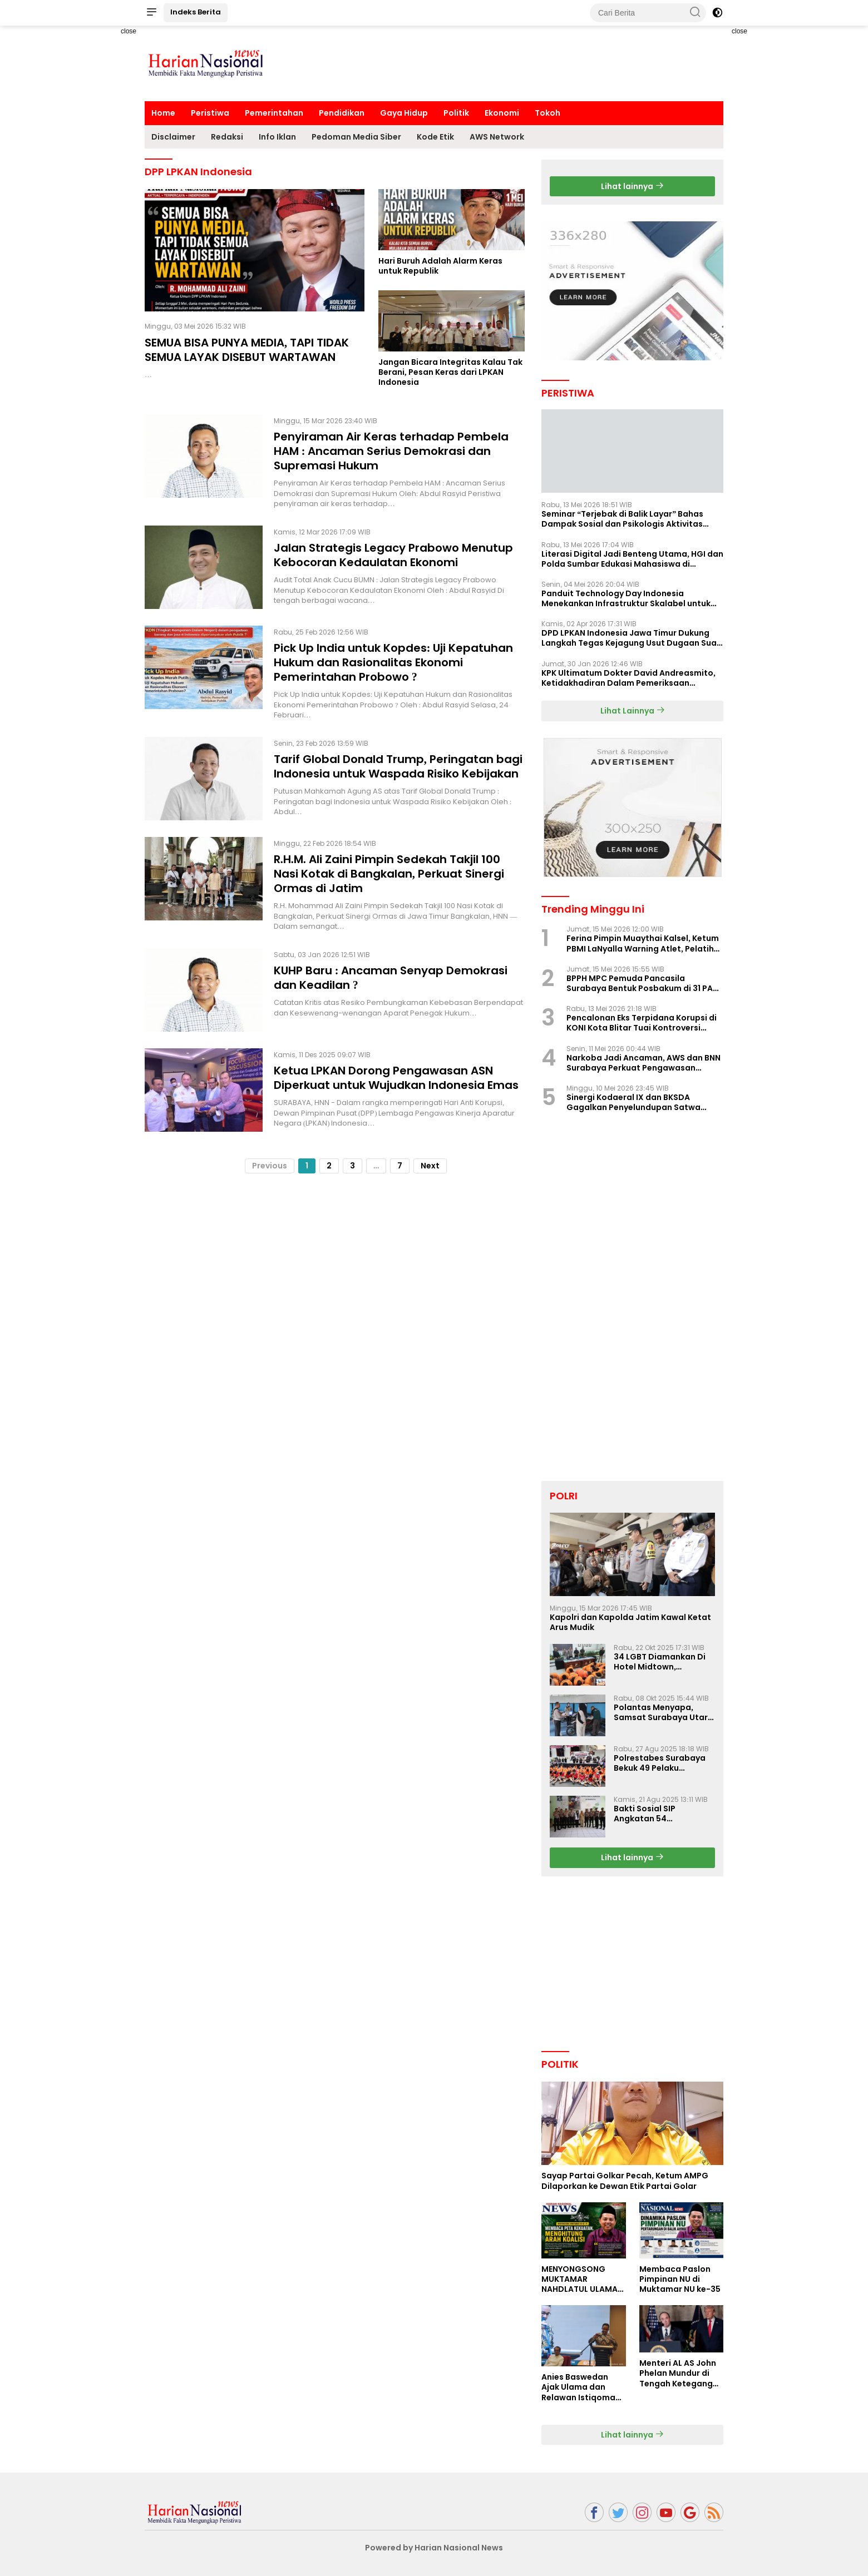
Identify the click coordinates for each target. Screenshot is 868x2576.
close (128, 31)
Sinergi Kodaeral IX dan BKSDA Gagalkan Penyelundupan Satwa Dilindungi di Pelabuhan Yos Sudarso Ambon (640, 1102)
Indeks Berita (195, 12)
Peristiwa (210, 112)
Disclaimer (173, 136)
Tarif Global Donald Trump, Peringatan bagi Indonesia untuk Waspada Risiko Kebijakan (398, 766)
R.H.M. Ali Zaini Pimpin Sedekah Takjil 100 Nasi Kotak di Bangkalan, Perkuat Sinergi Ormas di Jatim (389, 873)
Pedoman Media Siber (356, 136)
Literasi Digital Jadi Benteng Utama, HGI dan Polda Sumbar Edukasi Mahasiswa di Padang (632, 559)
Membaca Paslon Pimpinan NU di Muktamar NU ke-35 (680, 2279)
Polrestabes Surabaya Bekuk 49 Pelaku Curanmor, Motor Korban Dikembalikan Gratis (660, 1763)
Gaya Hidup (404, 112)
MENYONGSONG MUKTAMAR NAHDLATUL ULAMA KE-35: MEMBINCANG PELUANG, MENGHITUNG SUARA (582, 2279)
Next (430, 1165)
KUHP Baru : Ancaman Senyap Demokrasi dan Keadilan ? (391, 978)
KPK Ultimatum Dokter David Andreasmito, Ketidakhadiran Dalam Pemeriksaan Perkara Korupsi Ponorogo (628, 678)
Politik (456, 112)
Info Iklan (277, 136)
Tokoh (547, 112)
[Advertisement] (105, 192)
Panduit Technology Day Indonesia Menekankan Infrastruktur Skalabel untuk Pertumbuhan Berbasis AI (626, 598)
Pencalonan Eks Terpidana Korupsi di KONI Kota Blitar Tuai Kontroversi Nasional (641, 1023)
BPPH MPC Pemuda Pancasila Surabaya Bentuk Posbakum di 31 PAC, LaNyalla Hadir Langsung (643, 983)
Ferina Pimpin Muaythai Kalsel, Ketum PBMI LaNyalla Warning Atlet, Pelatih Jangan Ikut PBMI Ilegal (642, 943)
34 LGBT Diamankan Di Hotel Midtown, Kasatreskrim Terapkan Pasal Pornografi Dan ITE (664, 1662)
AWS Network (497, 136)
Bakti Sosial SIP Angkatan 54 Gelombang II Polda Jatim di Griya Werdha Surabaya (659, 1814)
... (376, 1165)
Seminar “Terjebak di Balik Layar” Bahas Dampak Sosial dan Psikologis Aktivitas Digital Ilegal (622, 519)
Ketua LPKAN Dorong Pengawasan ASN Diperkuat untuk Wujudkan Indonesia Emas (396, 1078)
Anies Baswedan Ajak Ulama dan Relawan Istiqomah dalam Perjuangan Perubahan (580, 2387)
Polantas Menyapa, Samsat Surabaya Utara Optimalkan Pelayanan (663, 1712)
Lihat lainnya (632, 186)
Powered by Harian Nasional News (434, 2547)
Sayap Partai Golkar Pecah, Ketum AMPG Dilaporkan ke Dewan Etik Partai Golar (624, 2181)
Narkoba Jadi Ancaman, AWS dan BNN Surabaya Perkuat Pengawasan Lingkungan (643, 1063)
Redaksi (227, 136)
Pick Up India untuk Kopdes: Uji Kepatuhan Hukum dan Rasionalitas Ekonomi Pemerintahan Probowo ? (394, 662)
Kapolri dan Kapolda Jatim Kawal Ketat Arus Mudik (630, 1622)
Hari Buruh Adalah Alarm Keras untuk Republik (440, 266)
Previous (269, 1165)
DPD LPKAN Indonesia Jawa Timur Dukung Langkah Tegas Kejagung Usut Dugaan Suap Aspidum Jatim (631, 638)
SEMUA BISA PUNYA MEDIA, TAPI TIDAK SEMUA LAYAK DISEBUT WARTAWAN (247, 350)
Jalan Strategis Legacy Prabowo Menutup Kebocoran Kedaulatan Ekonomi (393, 555)
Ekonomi (502, 112)
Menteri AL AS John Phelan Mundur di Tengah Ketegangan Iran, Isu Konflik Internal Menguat (681, 2373)
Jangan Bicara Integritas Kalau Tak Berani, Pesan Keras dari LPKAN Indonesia (450, 372)
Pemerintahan (274, 112)
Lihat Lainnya (632, 710)
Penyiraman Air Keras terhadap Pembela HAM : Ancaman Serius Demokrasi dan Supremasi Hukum (391, 451)
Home (163, 112)
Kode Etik (435, 136)
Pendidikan (341, 112)
